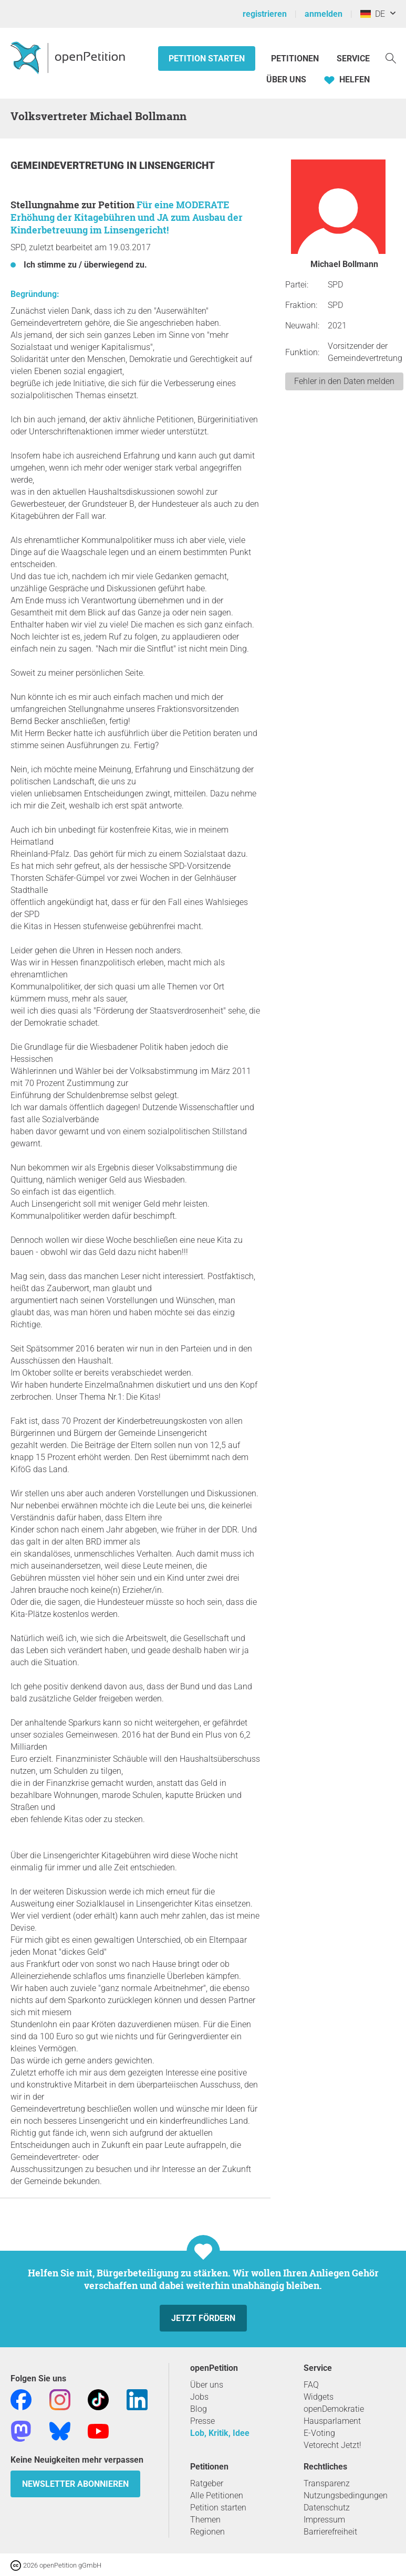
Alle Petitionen (216, 2495)
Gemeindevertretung (69, 165)
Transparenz (327, 2483)
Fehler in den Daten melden (344, 381)
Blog (198, 2409)
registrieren (265, 14)
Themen (205, 2520)
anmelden (323, 14)
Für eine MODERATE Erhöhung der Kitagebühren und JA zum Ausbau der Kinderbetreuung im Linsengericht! (127, 217)
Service (353, 58)
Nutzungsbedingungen (346, 2495)
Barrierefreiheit (330, 2532)
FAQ (311, 2385)
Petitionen (296, 58)
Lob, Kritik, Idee (219, 2433)
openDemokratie (334, 2409)
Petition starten (207, 58)
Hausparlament (332, 2421)
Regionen (207, 2532)
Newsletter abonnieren (75, 2484)
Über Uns (286, 79)
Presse (202, 2421)
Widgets (319, 2397)
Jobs (199, 2397)
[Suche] (391, 57)
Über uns (206, 2385)
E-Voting (319, 2433)
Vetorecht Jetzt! (332, 2445)
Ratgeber (206, 2483)
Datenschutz (327, 2508)
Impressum (324, 2520)
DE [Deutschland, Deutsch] (372, 14)
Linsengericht (177, 165)
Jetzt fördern (203, 2318)
